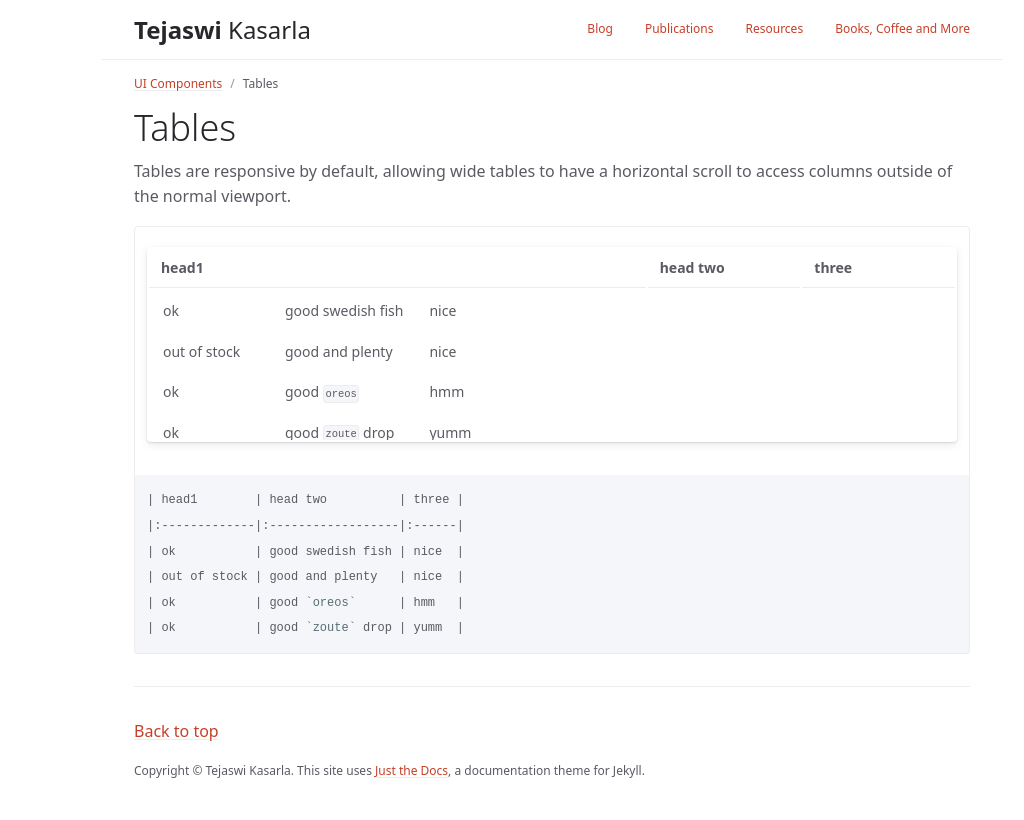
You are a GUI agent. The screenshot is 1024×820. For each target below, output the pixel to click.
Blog (600, 28)
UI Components (178, 83)
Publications (679, 28)
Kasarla (222, 29)
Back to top (176, 731)
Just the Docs (411, 770)
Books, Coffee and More (902, 28)
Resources (774, 28)
